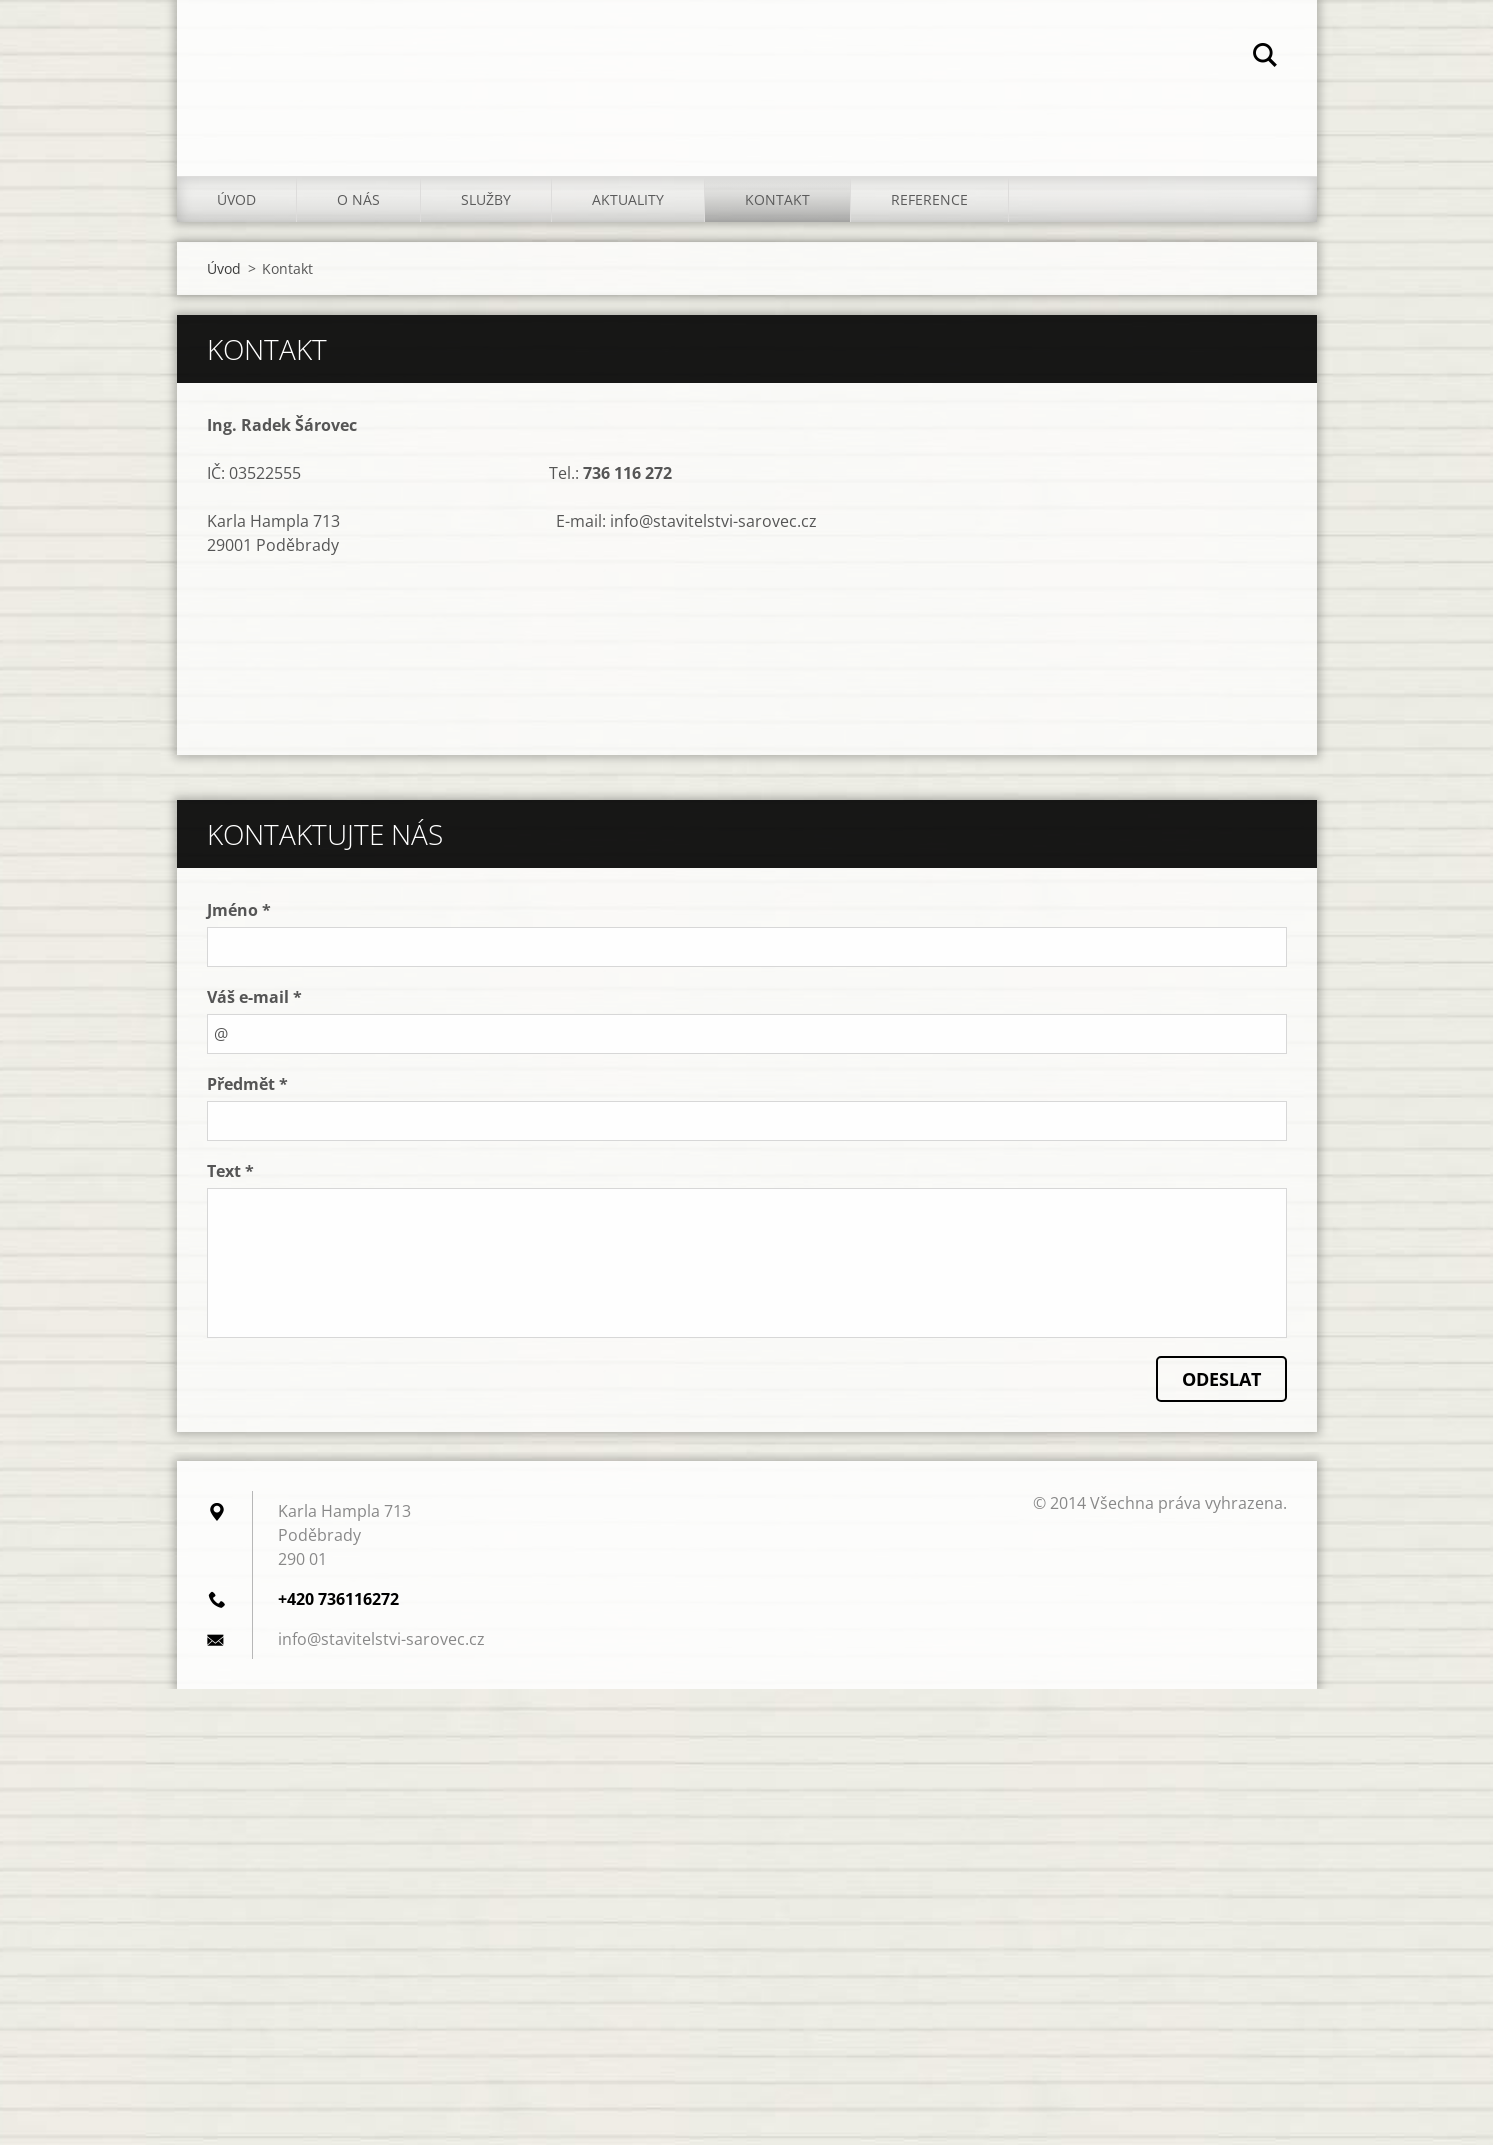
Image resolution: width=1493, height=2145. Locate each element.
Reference (929, 199)
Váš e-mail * (254, 997)
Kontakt (777, 199)
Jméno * (239, 910)
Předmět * (247, 1084)
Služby (486, 199)
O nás (358, 199)
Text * (230, 1171)
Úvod (236, 199)
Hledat (1265, 58)
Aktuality (628, 199)
